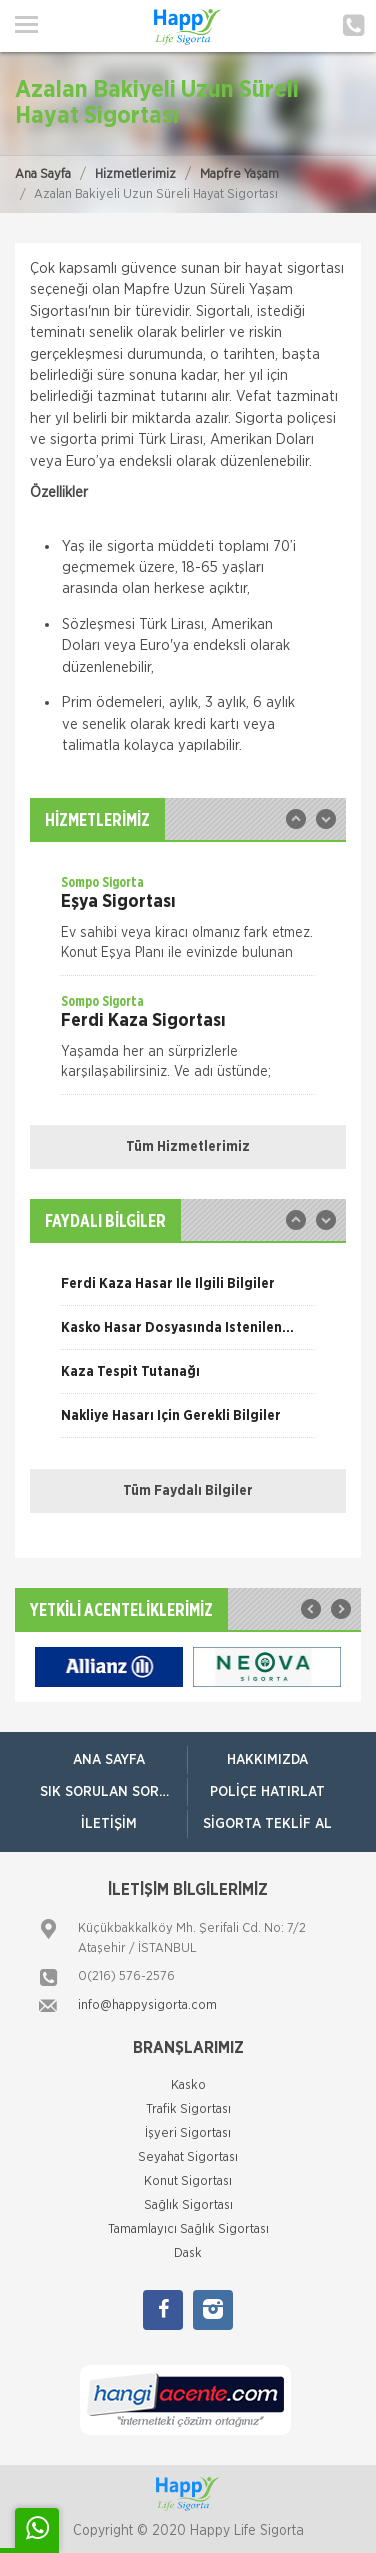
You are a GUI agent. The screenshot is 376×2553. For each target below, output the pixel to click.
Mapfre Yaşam (239, 174)
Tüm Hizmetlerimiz (188, 1147)
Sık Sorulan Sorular (113, 1792)
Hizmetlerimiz (135, 174)
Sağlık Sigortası (188, 2205)
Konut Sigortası (188, 2181)
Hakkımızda (267, 1760)
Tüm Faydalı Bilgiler (188, 1491)
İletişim (109, 1824)
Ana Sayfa (43, 174)
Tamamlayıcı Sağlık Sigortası (188, 2229)
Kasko (188, 2085)
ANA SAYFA (109, 1760)
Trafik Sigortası (188, 2109)
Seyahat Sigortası (188, 2157)
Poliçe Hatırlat (267, 1792)
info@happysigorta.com (147, 2005)
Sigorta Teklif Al (267, 1824)
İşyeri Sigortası (188, 2133)
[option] (188, 924)
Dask (188, 2253)
